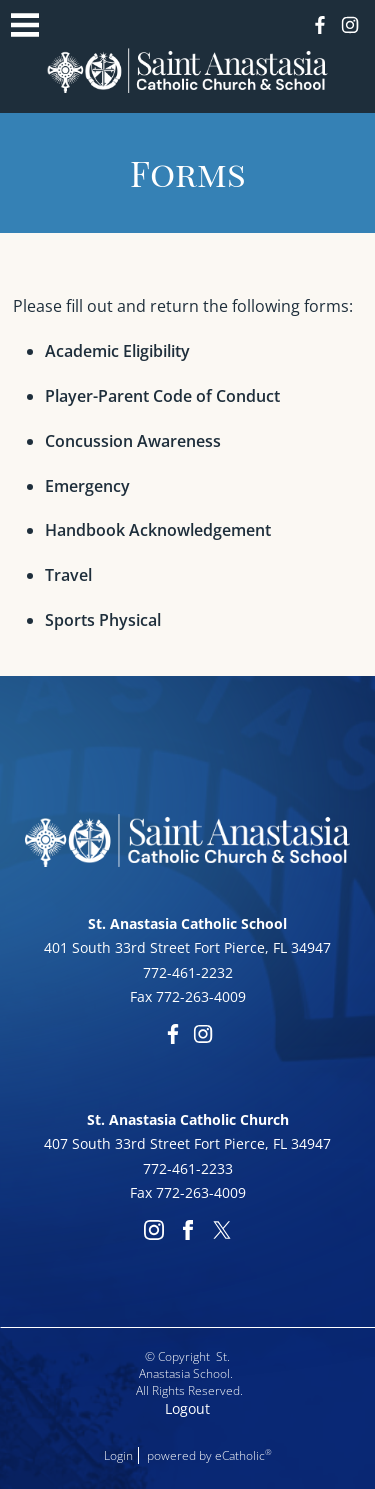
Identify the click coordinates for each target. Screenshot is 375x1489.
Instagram (350, 25)
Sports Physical (103, 620)
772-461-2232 (188, 972)
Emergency (87, 486)
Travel (68, 575)
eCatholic (243, 1455)
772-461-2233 (188, 1168)
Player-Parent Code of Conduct (162, 396)
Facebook (320, 25)
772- (170, 1192)
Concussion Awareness (133, 441)
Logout (187, 1408)
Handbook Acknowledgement (158, 530)
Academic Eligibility (117, 351)
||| (25, 25)
